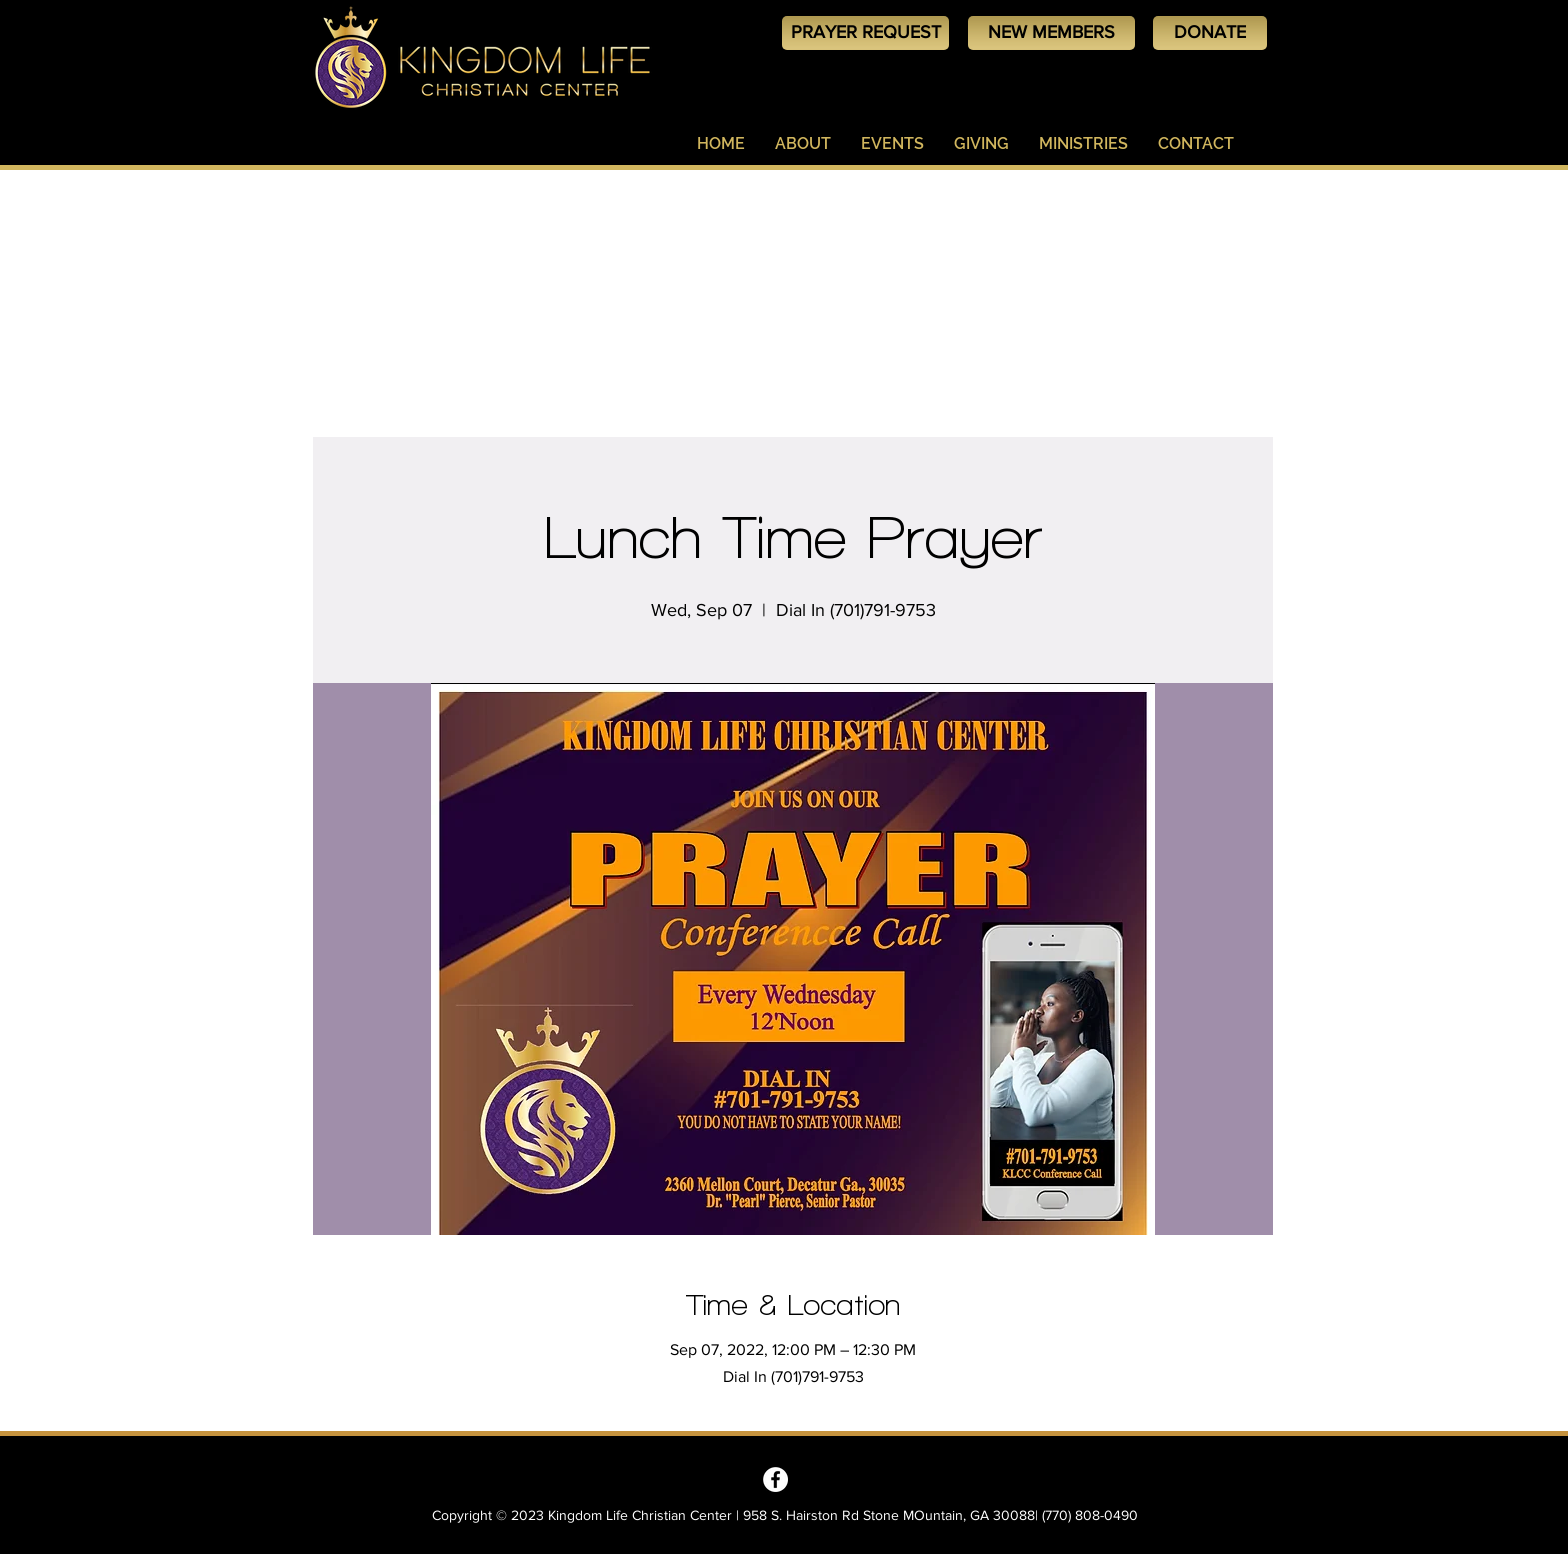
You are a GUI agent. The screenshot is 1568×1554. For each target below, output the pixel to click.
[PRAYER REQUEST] (865, 33)
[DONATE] (1210, 33)
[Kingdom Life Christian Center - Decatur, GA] (775, 1479)
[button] (803, 144)
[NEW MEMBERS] (1051, 33)
